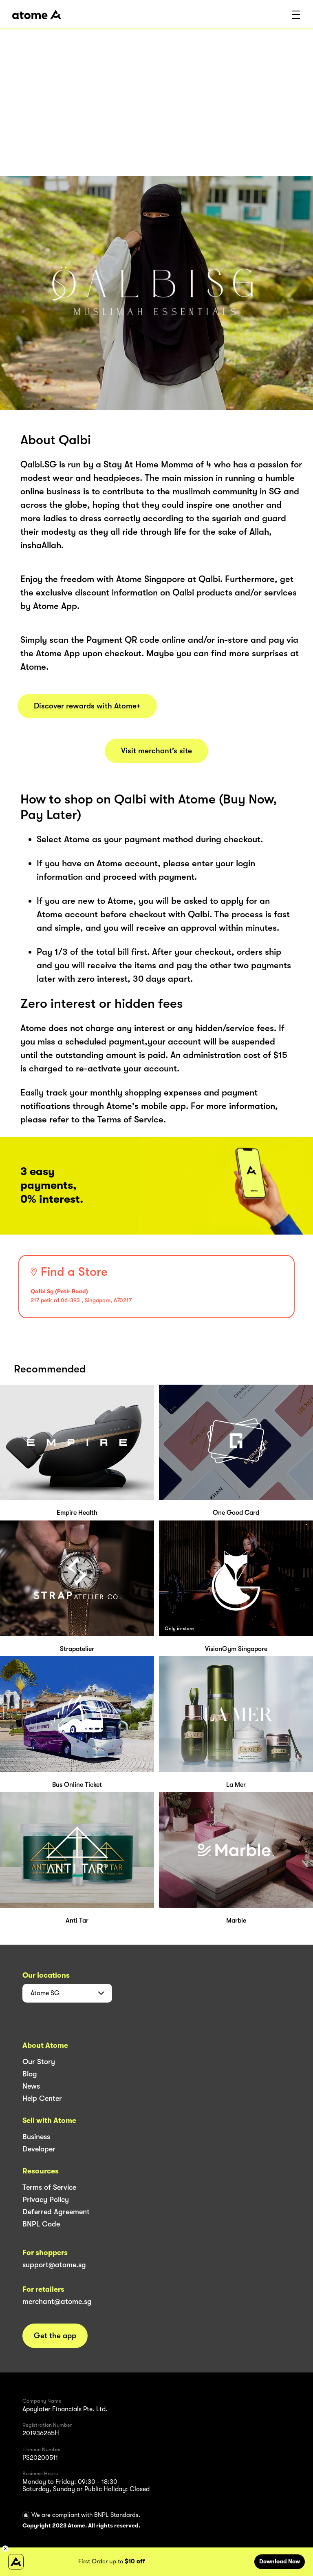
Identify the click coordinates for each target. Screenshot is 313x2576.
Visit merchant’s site (156, 750)
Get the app (55, 2335)
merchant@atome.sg (57, 2301)
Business (36, 2137)
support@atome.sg (54, 2265)
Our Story (38, 2062)
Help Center (42, 2098)
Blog (29, 2074)
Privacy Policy (45, 2199)
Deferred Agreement (56, 2212)
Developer (38, 2149)
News (31, 2086)
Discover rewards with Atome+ (87, 706)
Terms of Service (49, 2187)
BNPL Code (41, 2224)
